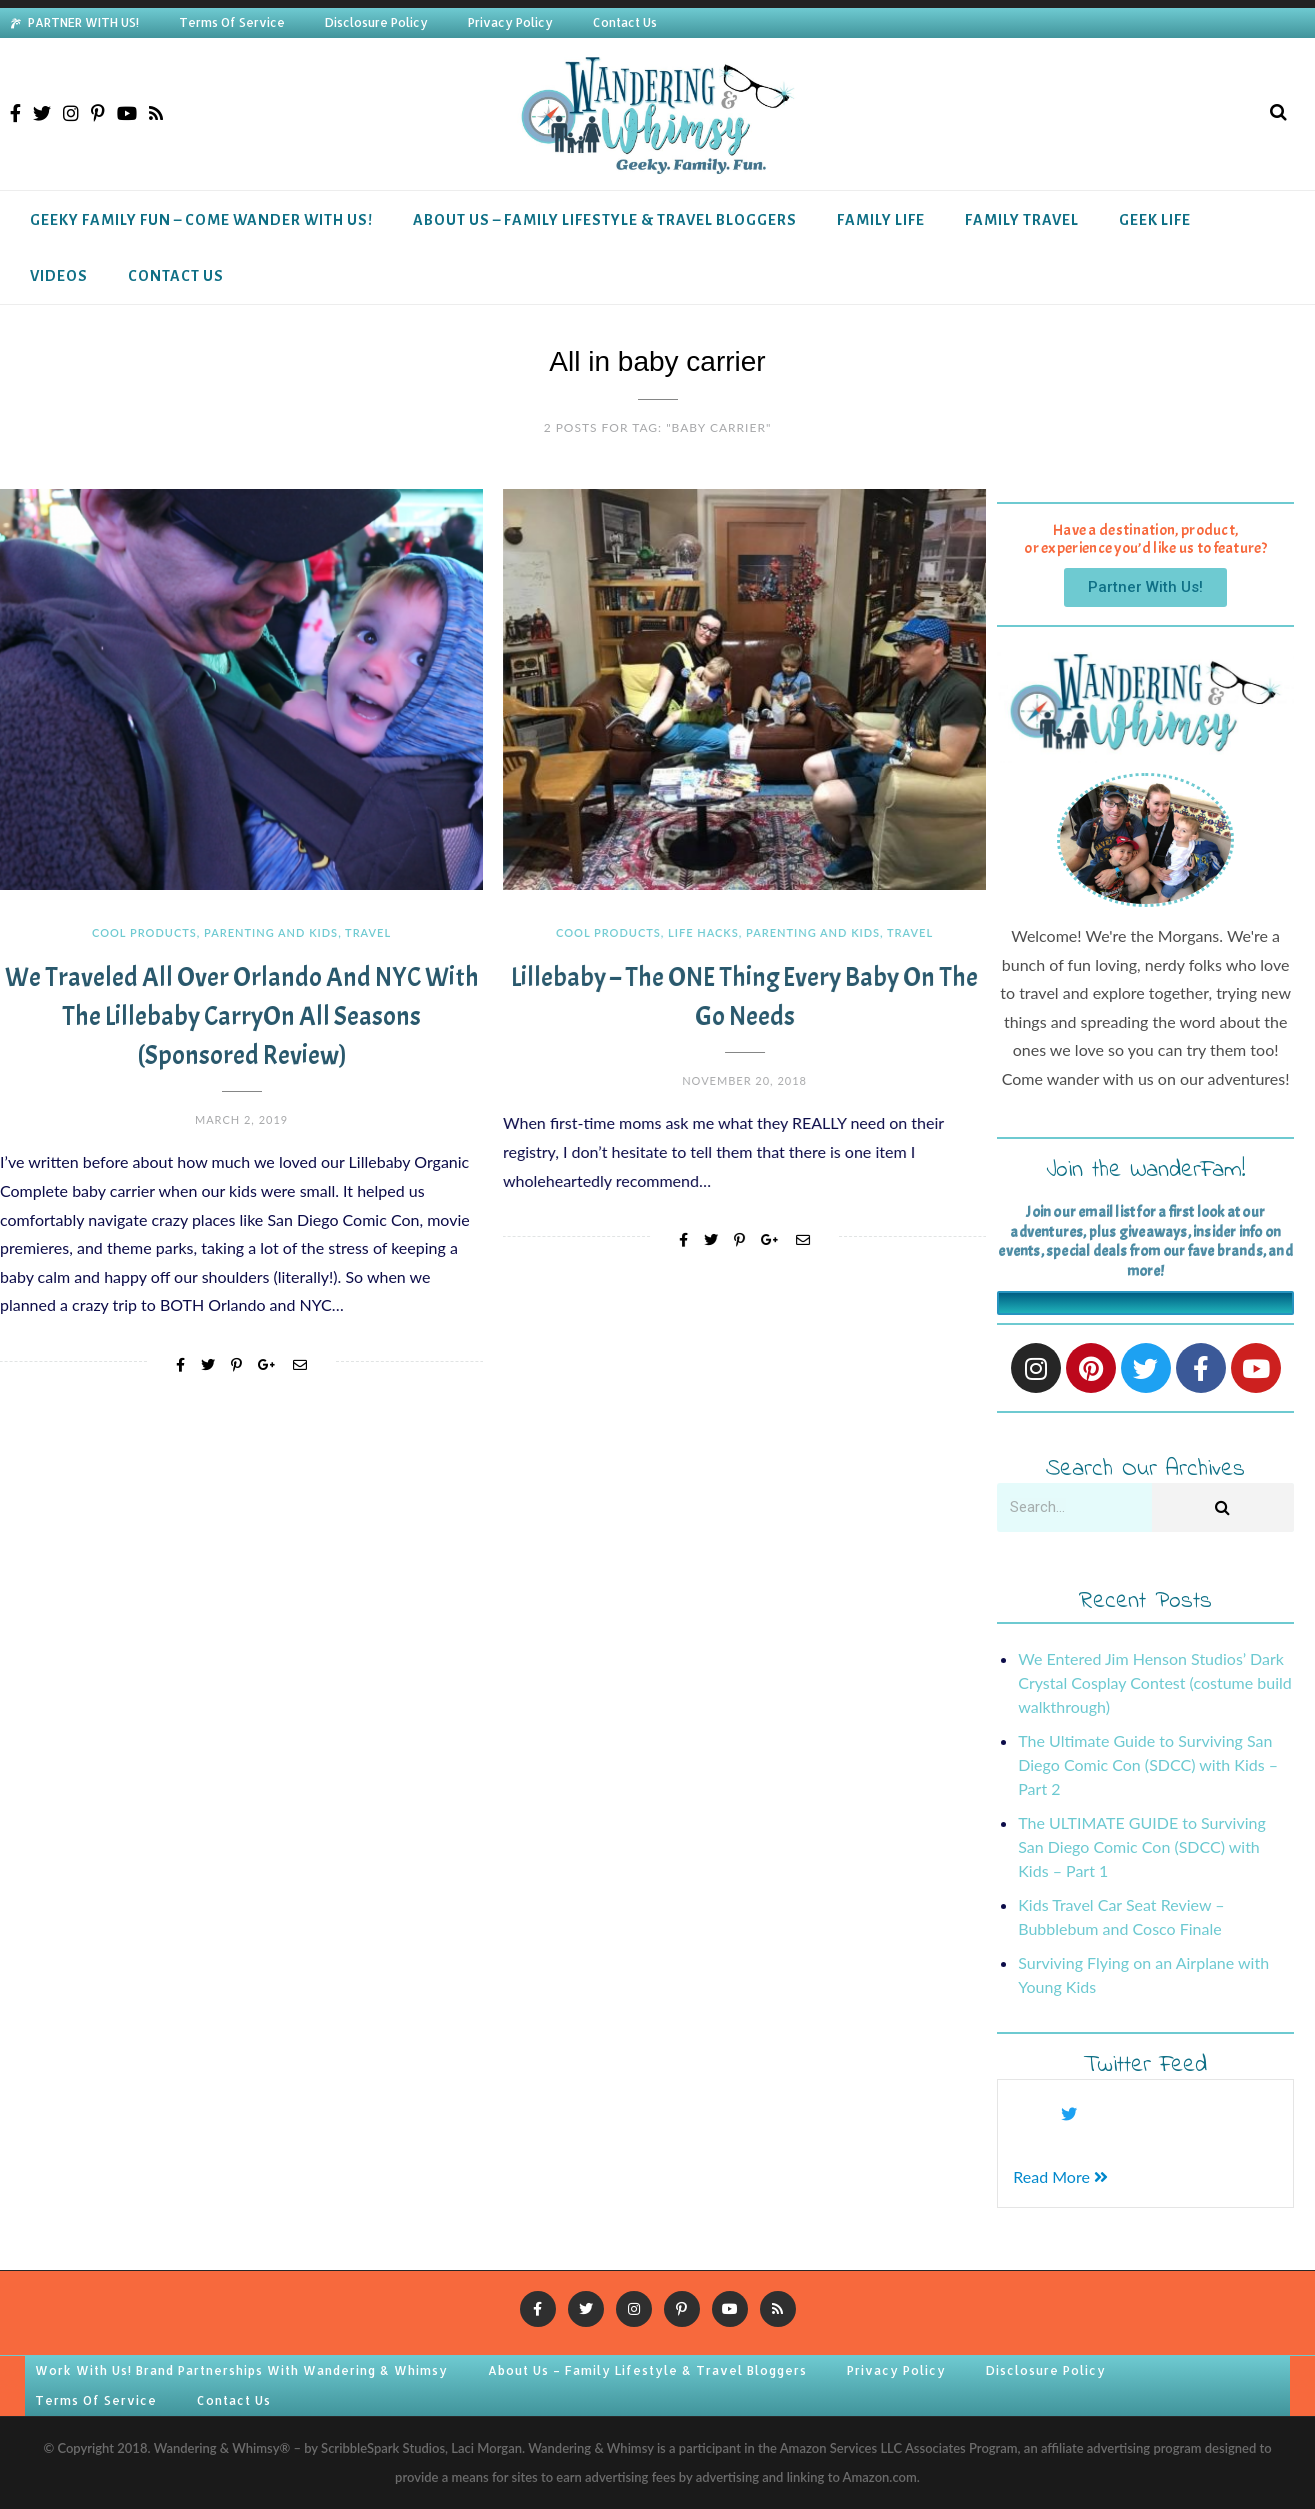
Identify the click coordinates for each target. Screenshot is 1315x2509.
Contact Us (625, 22)
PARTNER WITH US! (83, 22)
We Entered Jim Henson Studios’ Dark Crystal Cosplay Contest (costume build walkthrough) (1154, 1682)
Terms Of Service (232, 22)
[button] (1145, 587)
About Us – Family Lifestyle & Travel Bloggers (605, 220)
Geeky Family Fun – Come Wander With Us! (201, 220)
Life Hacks (703, 932)
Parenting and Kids (271, 932)
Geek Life (1155, 220)
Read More (1060, 2176)
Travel (368, 932)
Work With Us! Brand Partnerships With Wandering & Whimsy (241, 2370)
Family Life (881, 220)
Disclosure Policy (376, 22)
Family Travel (1022, 220)
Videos (59, 276)
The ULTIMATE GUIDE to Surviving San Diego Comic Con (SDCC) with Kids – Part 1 (1142, 1846)
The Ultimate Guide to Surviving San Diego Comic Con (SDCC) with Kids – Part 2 (1148, 1764)
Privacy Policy (510, 22)
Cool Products (144, 932)
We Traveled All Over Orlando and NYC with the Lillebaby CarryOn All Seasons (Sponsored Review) (242, 1016)
